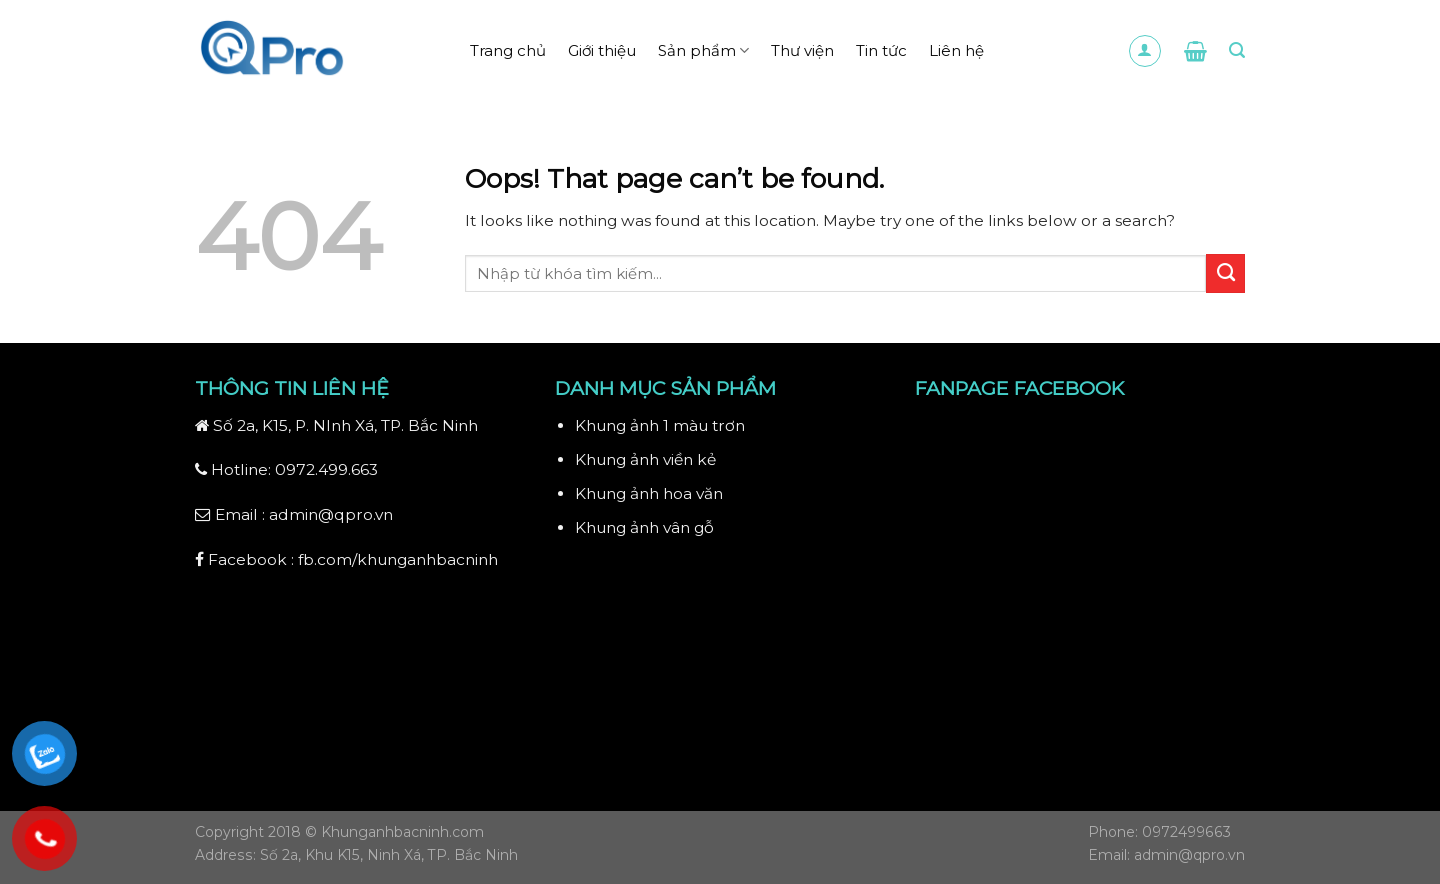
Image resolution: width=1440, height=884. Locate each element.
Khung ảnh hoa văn (649, 493)
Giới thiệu (602, 50)
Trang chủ (508, 50)
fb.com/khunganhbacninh (398, 559)
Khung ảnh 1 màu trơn (660, 425)
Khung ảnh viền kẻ (645, 459)
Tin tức (881, 50)
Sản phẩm (703, 51)
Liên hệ (956, 50)
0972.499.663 (326, 469)
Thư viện (802, 50)
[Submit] (1225, 273)
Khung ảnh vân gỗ (644, 527)
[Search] (1237, 50)
